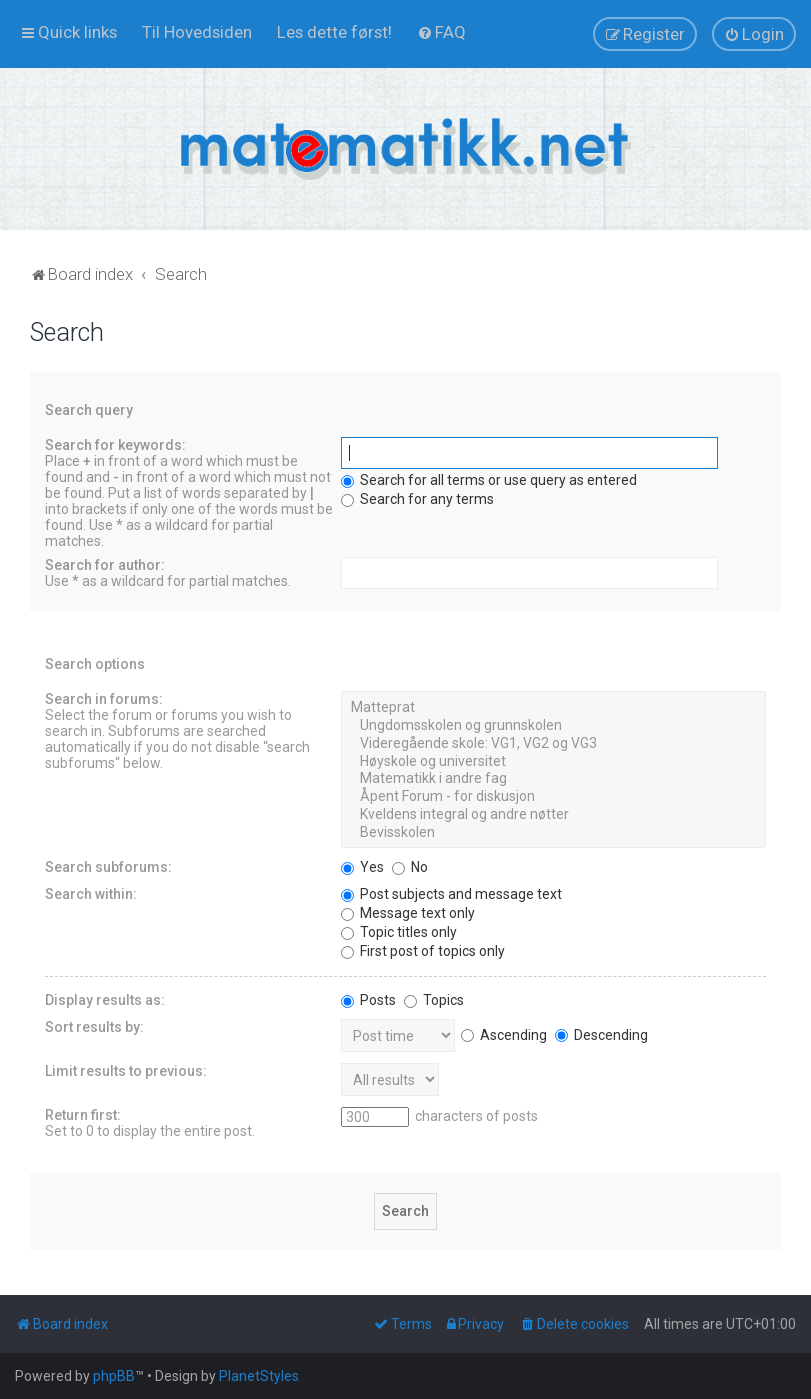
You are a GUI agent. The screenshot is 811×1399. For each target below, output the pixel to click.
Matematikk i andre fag (553, 779)
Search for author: (105, 565)
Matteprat (553, 708)
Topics (434, 1000)
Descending (601, 1035)
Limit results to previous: (126, 1071)
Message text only (408, 913)
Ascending (504, 1035)
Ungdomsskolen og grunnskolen (553, 726)
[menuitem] (197, 32)
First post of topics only (423, 951)
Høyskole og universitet (553, 762)
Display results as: (105, 1000)
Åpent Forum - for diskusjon (553, 797)
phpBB (114, 1376)
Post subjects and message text (451, 894)
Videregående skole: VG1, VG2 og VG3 (553, 744)
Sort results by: (94, 1027)
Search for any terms (417, 499)
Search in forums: (104, 699)
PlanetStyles (259, 1376)
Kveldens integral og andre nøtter (553, 815)
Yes (362, 867)
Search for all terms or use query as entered (489, 480)
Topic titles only (399, 932)
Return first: (83, 1115)
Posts (368, 1000)
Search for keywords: (115, 445)
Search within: (91, 894)
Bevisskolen (553, 833)
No (410, 867)
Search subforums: (108, 867)
